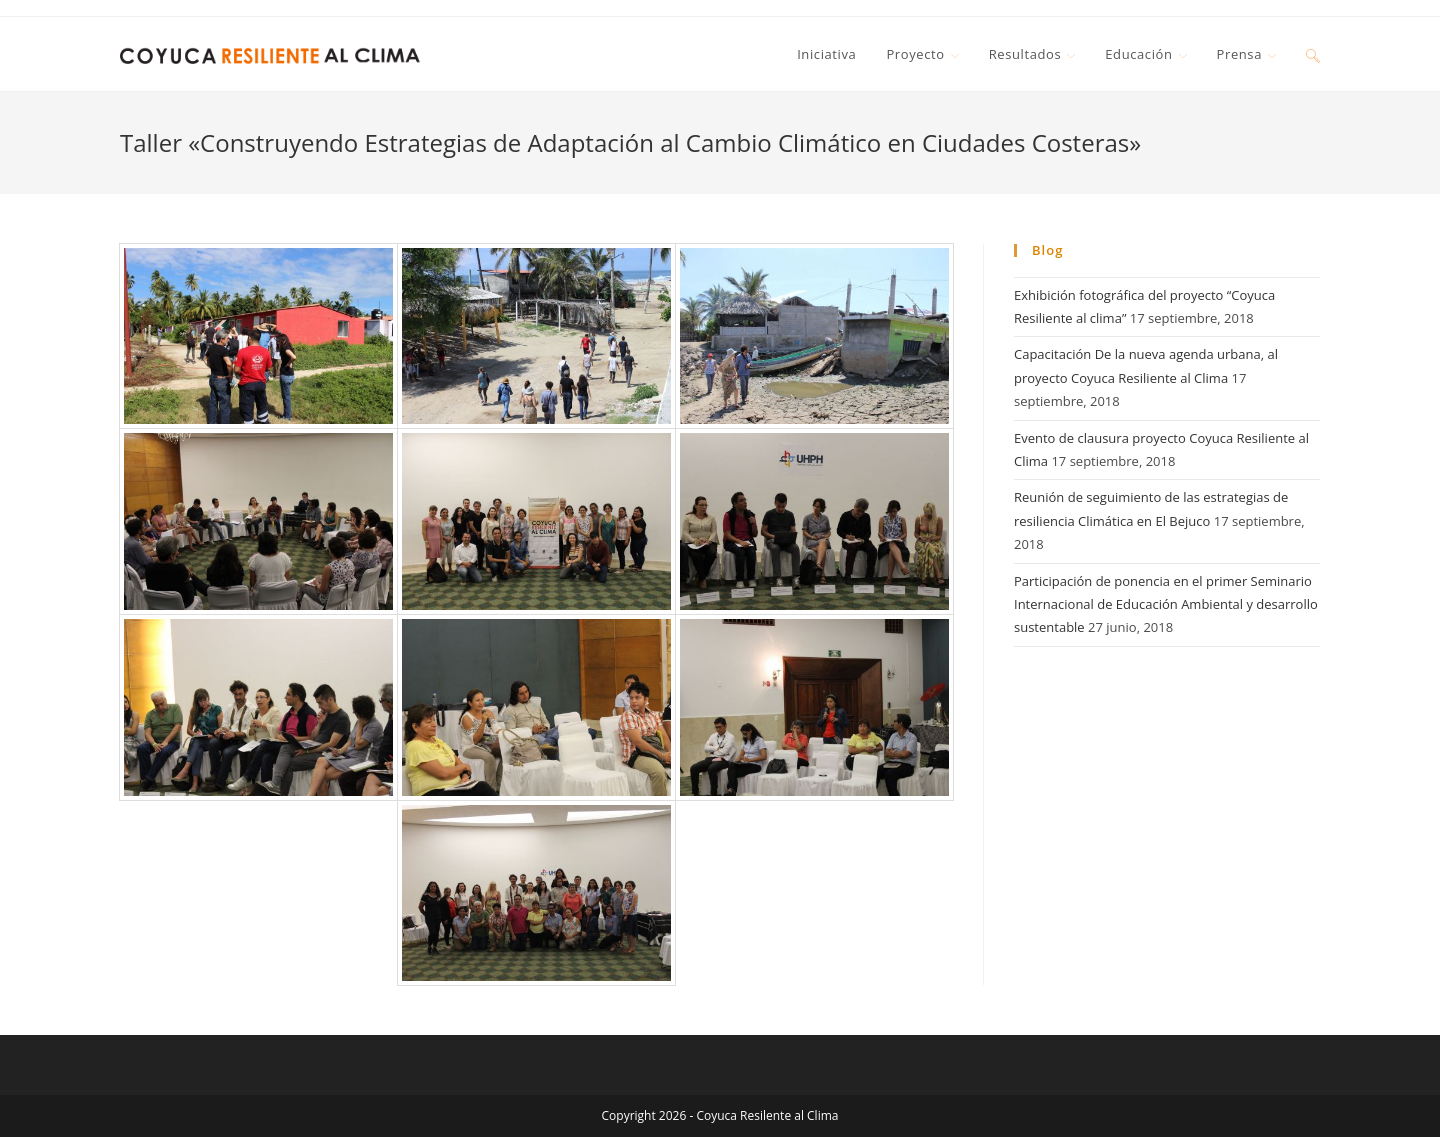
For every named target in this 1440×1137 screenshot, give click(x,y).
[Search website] (1313, 54)
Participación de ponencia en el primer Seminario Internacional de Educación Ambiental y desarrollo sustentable (1166, 604)
